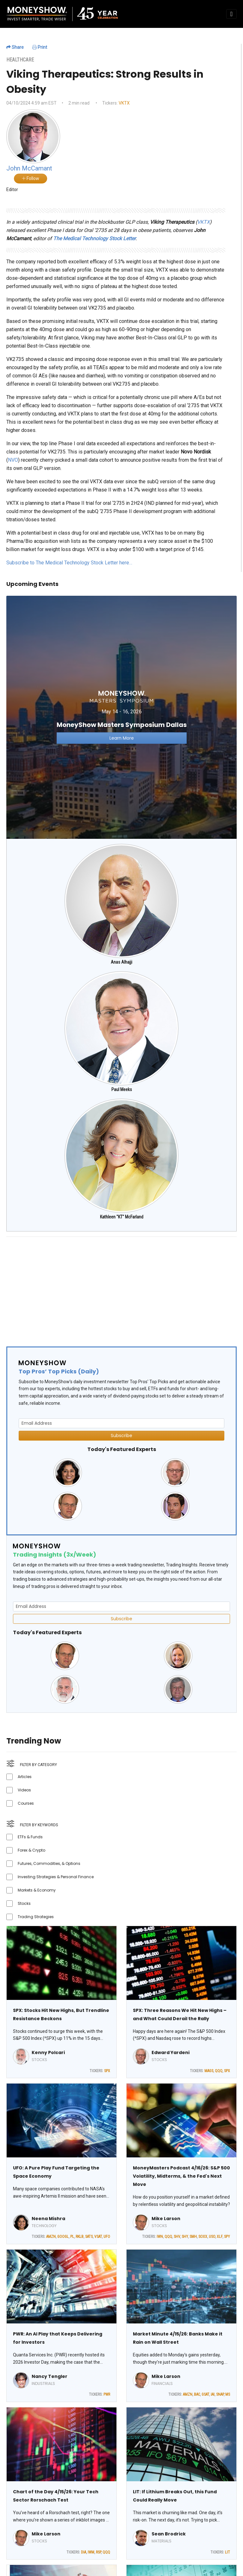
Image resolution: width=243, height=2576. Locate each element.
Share (15, 47)
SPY (227, 2236)
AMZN (51, 2236)
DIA (83, 2552)
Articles (25, 1776)
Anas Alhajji (121, 962)
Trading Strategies (36, 1916)
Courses (26, 1803)
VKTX (124, 103)
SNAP (220, 2394)
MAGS (208, 2071)
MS (227, 2394)
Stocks (24, 1903)
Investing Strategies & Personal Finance (56, 1876)
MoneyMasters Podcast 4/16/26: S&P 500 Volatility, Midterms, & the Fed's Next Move (181, 2176)
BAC (197, 2394)
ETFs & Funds (30, 1837)
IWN (160, 2236)
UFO (106, 2236)
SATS (89, 2236)
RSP (98, 2552)
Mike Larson (166, 2218)
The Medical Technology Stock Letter (94, 238)
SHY (185, 2236)
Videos (24, 1790)
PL (72, 2236)
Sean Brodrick (169, 2534)
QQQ (218, 2071)
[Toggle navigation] (231, 14)
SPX (107, 2071)
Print (39, 47)
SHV (177, 2236)
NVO (13, 460)
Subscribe (121, 1435)
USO (212, 2236)
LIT (227, 2552)
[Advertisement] (121, 1286)
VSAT (98, 2236)
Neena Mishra (48, 2218)
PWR (106, 2394)
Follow (30, 178)
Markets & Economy (37, 1890)
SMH (193, 2236)
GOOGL (63, 2236)
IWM (91, 2552)
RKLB (80, 2236)
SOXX (202, 2236)
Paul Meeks (121, 1089)
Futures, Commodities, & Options (49, 1863)
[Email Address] (121, 1423)
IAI (213, 2394)
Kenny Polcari (48, 2052)
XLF (219, 2236)
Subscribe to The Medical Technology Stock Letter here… (69, 563)
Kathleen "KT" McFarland (121, 1216)
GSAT (205, 2394)
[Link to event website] (121, 717)
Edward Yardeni (171, 2052)
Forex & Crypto (31, 1850)
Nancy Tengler (49, 2376)
